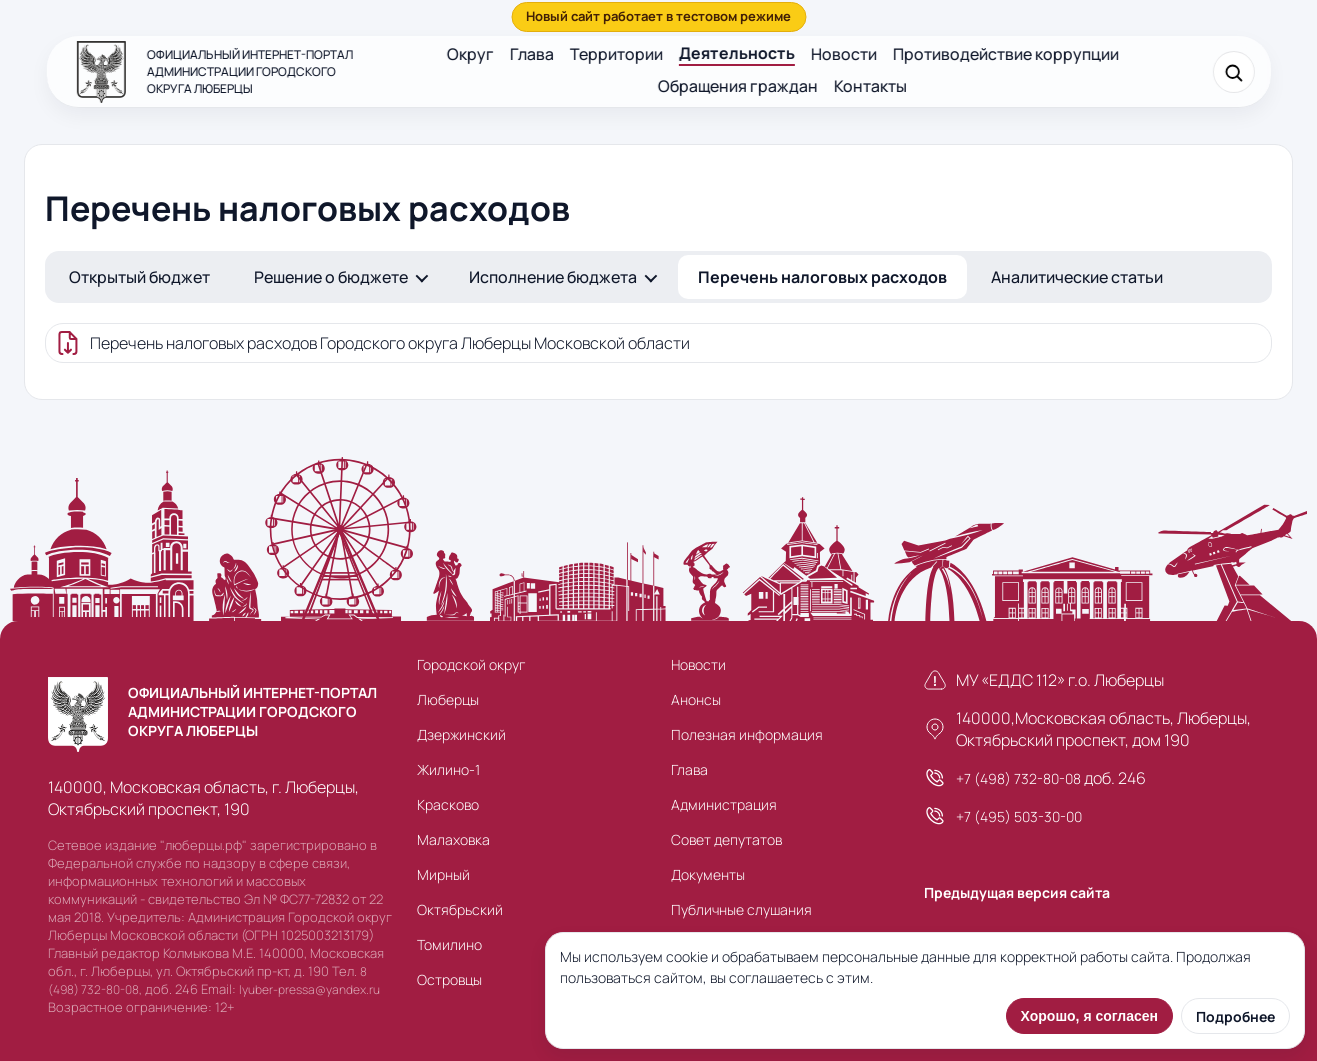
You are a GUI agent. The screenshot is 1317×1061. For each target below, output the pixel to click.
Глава (532, 54)
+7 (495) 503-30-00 (1019, 816)
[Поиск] (1234, 72)
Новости (844, 54)
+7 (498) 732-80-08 (1018, 778)
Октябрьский (460, 909)
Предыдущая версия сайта (1017, 892)
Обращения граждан (738, 86)
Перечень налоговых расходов (822, 277)
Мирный (443, 874)
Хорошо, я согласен (1089, 1016)
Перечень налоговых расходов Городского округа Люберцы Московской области (390, 343)
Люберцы (448, 699)
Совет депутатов (726, 839)
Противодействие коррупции (1006, 54)
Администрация (724, 804)
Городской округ (471, 664)
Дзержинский (461, 734)
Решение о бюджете (331, 277)
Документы (708, 874)
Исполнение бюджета (553, 277)
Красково (448, 804)
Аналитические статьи (1077, 277)
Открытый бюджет (139, 277)
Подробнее (1235, 1016)
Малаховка (453, 839)
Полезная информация (747, 734)
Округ (470, 54)
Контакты (870, 86)
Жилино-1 (448, 769)
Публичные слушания (741, 909)
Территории (616, 54)
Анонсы (696, 699)
